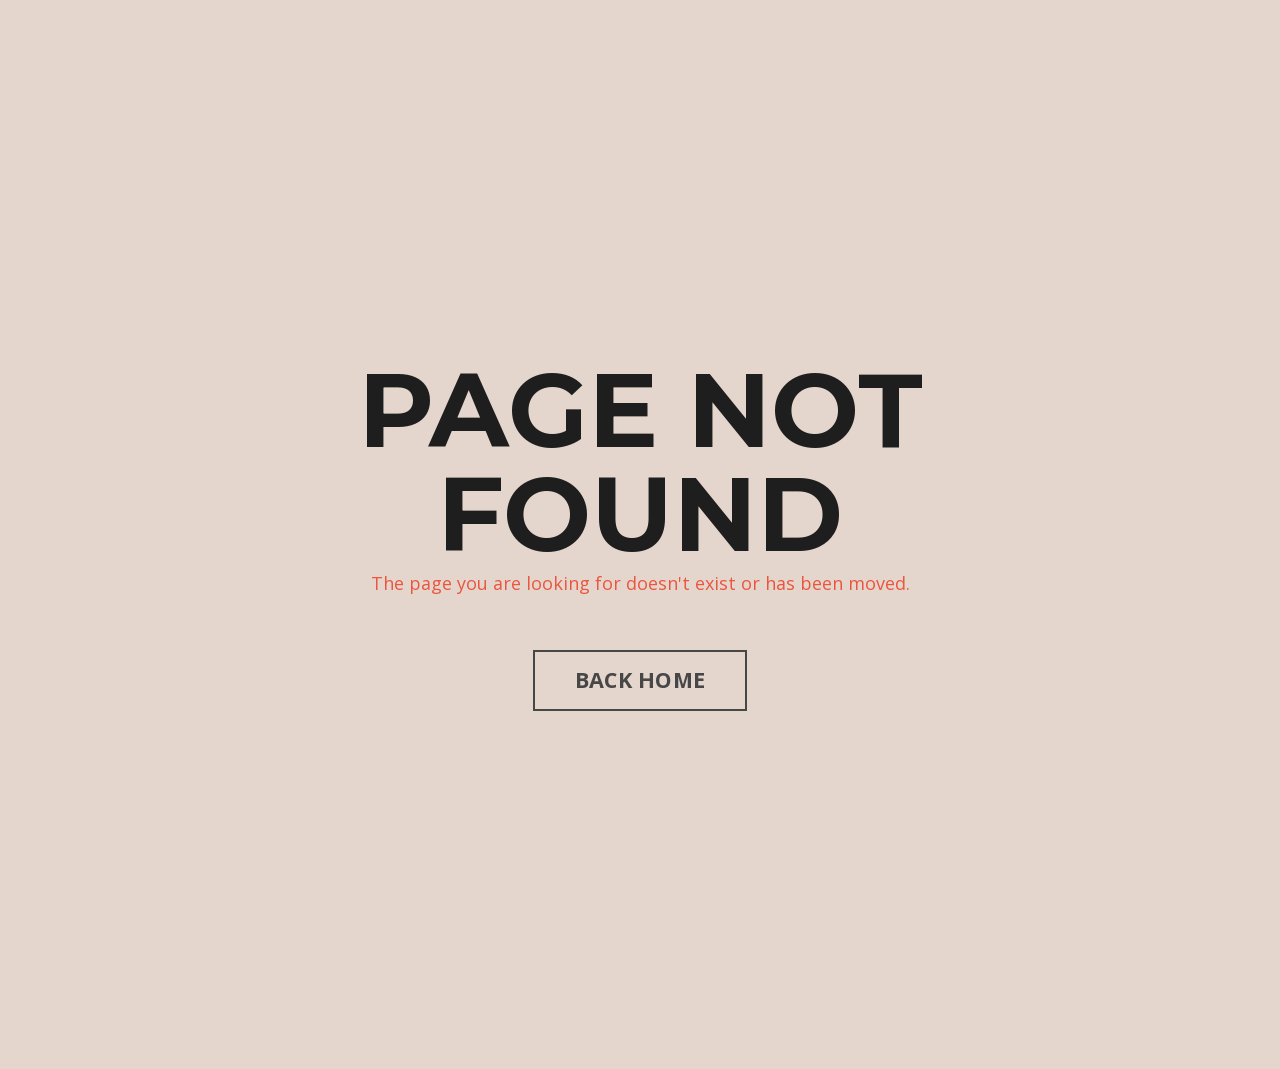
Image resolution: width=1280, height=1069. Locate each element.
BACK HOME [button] (640, 679)
